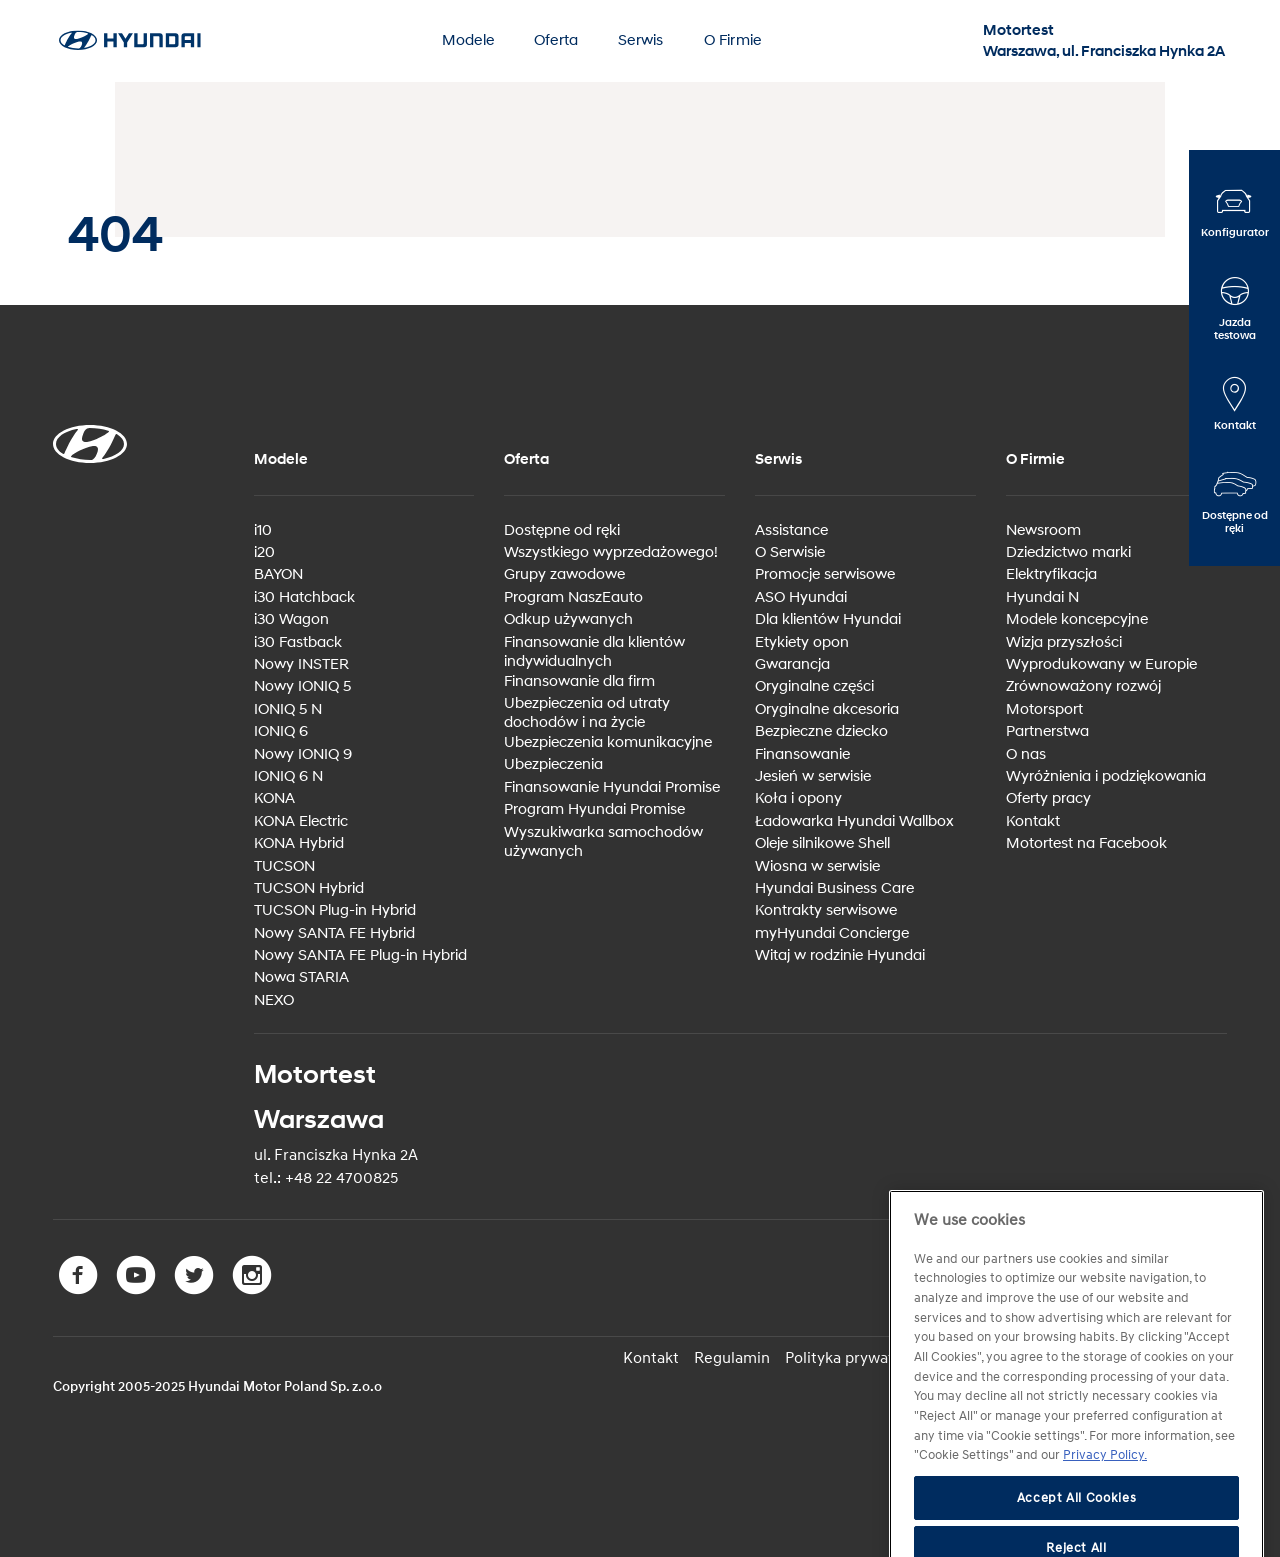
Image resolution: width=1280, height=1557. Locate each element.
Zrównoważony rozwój (1083, 686)
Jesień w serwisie (813, 776)
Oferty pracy (1048, 798)
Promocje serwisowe (825, 574)
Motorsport (1044, 709)
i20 (264, 552)
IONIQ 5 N (288, 709)
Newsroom (1043, 530)
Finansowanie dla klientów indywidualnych (594, 652)
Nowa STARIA (301, 977)
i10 (263, 530)
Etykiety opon (802, 642)
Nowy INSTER (301, 664)
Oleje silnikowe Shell (822, 843)
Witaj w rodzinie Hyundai (840, 955)
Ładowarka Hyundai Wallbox (854, 821)
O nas (1026, 754)
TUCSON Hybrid (309, 888)
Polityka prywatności (858, 1358)
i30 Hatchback (304, 597)
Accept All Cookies (1077, 1530)
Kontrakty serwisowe (826, 910)
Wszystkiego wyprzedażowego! (611, 552)
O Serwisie (790, 552)
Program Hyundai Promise (594, 809)
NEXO (274, 1000)
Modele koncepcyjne (1077, 619)
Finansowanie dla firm (579, 681)
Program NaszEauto (573, 597)
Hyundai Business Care (834, 888)
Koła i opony (798, 798)
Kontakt (1033, 821)
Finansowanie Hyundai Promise (612, 787)
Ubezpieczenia (553, 764)
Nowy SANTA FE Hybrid (334, 933)
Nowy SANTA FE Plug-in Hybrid (360, 955)
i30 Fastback (298, 642)
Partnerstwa (1047, 731)
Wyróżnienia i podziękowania (1106, 776)
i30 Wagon (291, 619)
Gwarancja (792, 664)
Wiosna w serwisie (817, 866)
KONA (274, 798)
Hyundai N (1042, 597)
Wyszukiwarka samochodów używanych (603, 842)
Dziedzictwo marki (1068, 552)
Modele (468, 40)
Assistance (791, 530)
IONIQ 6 (281, 731)
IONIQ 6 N (288, 776)
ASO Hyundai (801, 597)
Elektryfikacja (1051, 574)
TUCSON (284, 866)
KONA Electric (301, 821)
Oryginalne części (814, 686)
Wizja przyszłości (1064, 642)
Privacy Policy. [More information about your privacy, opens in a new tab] (1105, 1488)
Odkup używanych (568, 619)
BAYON (278, 574)
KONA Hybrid (299, 843)
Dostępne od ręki (562, 530)
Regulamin (732, 1358)
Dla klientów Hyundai (828, 619)
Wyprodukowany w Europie (1101, 664)
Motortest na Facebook (1086, 843)
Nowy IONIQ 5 (302, 686)
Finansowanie (802, 754)
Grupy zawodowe (564, 574)
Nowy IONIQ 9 (303, 754)
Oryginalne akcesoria (827, 709)
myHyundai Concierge (832, 933)
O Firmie (733, 40)
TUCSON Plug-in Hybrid (335, 910)
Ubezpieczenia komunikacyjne (608, 742)
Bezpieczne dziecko (821, 731)
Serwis (640, 40)
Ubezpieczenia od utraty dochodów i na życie (587, 713)
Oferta (556, 40)
